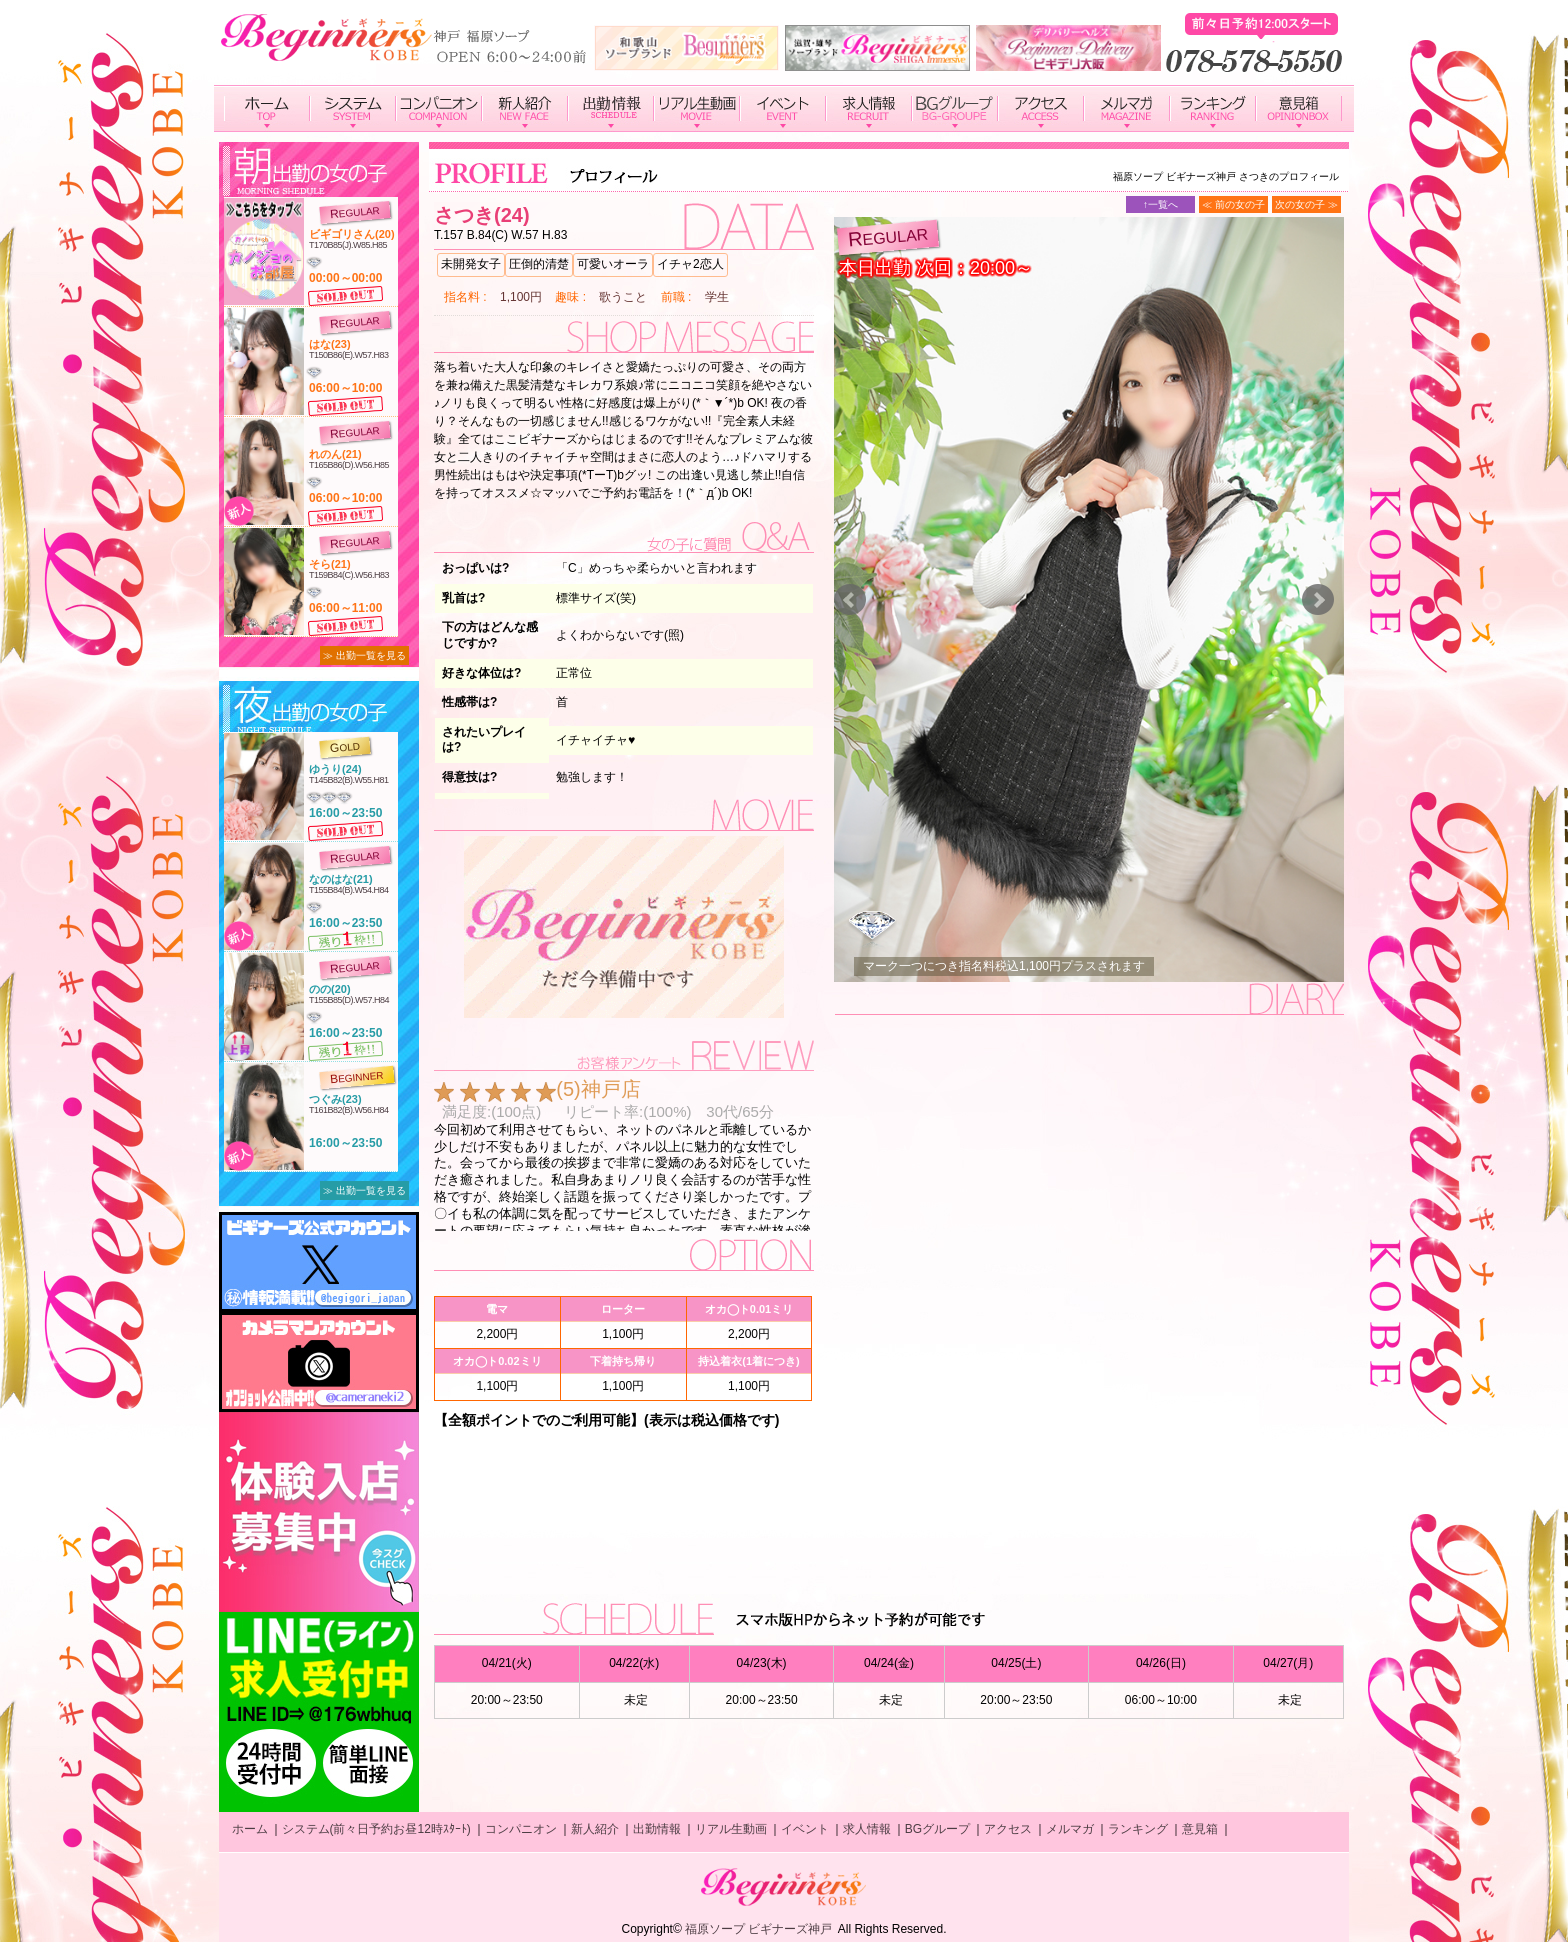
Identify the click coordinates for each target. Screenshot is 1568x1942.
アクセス (1008, 1829)
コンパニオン (521, 1829)
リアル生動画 (731, 1829)
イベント (805, 1829)
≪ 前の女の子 (1233, 204)
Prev (850, 600)
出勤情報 (657, 1829)
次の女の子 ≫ (1306, 204)
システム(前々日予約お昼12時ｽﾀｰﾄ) (376, 1829)
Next (1318, 600)
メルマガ (1070, 1829)
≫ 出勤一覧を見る (364, 655)
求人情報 (867, 1829)
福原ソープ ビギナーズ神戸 (758, 1929)
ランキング (1138, 1829)
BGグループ (937, 1829)
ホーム (250, 1829)
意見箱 (1200, 1829)
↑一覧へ (1160, 204)
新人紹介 (595, 1829)
